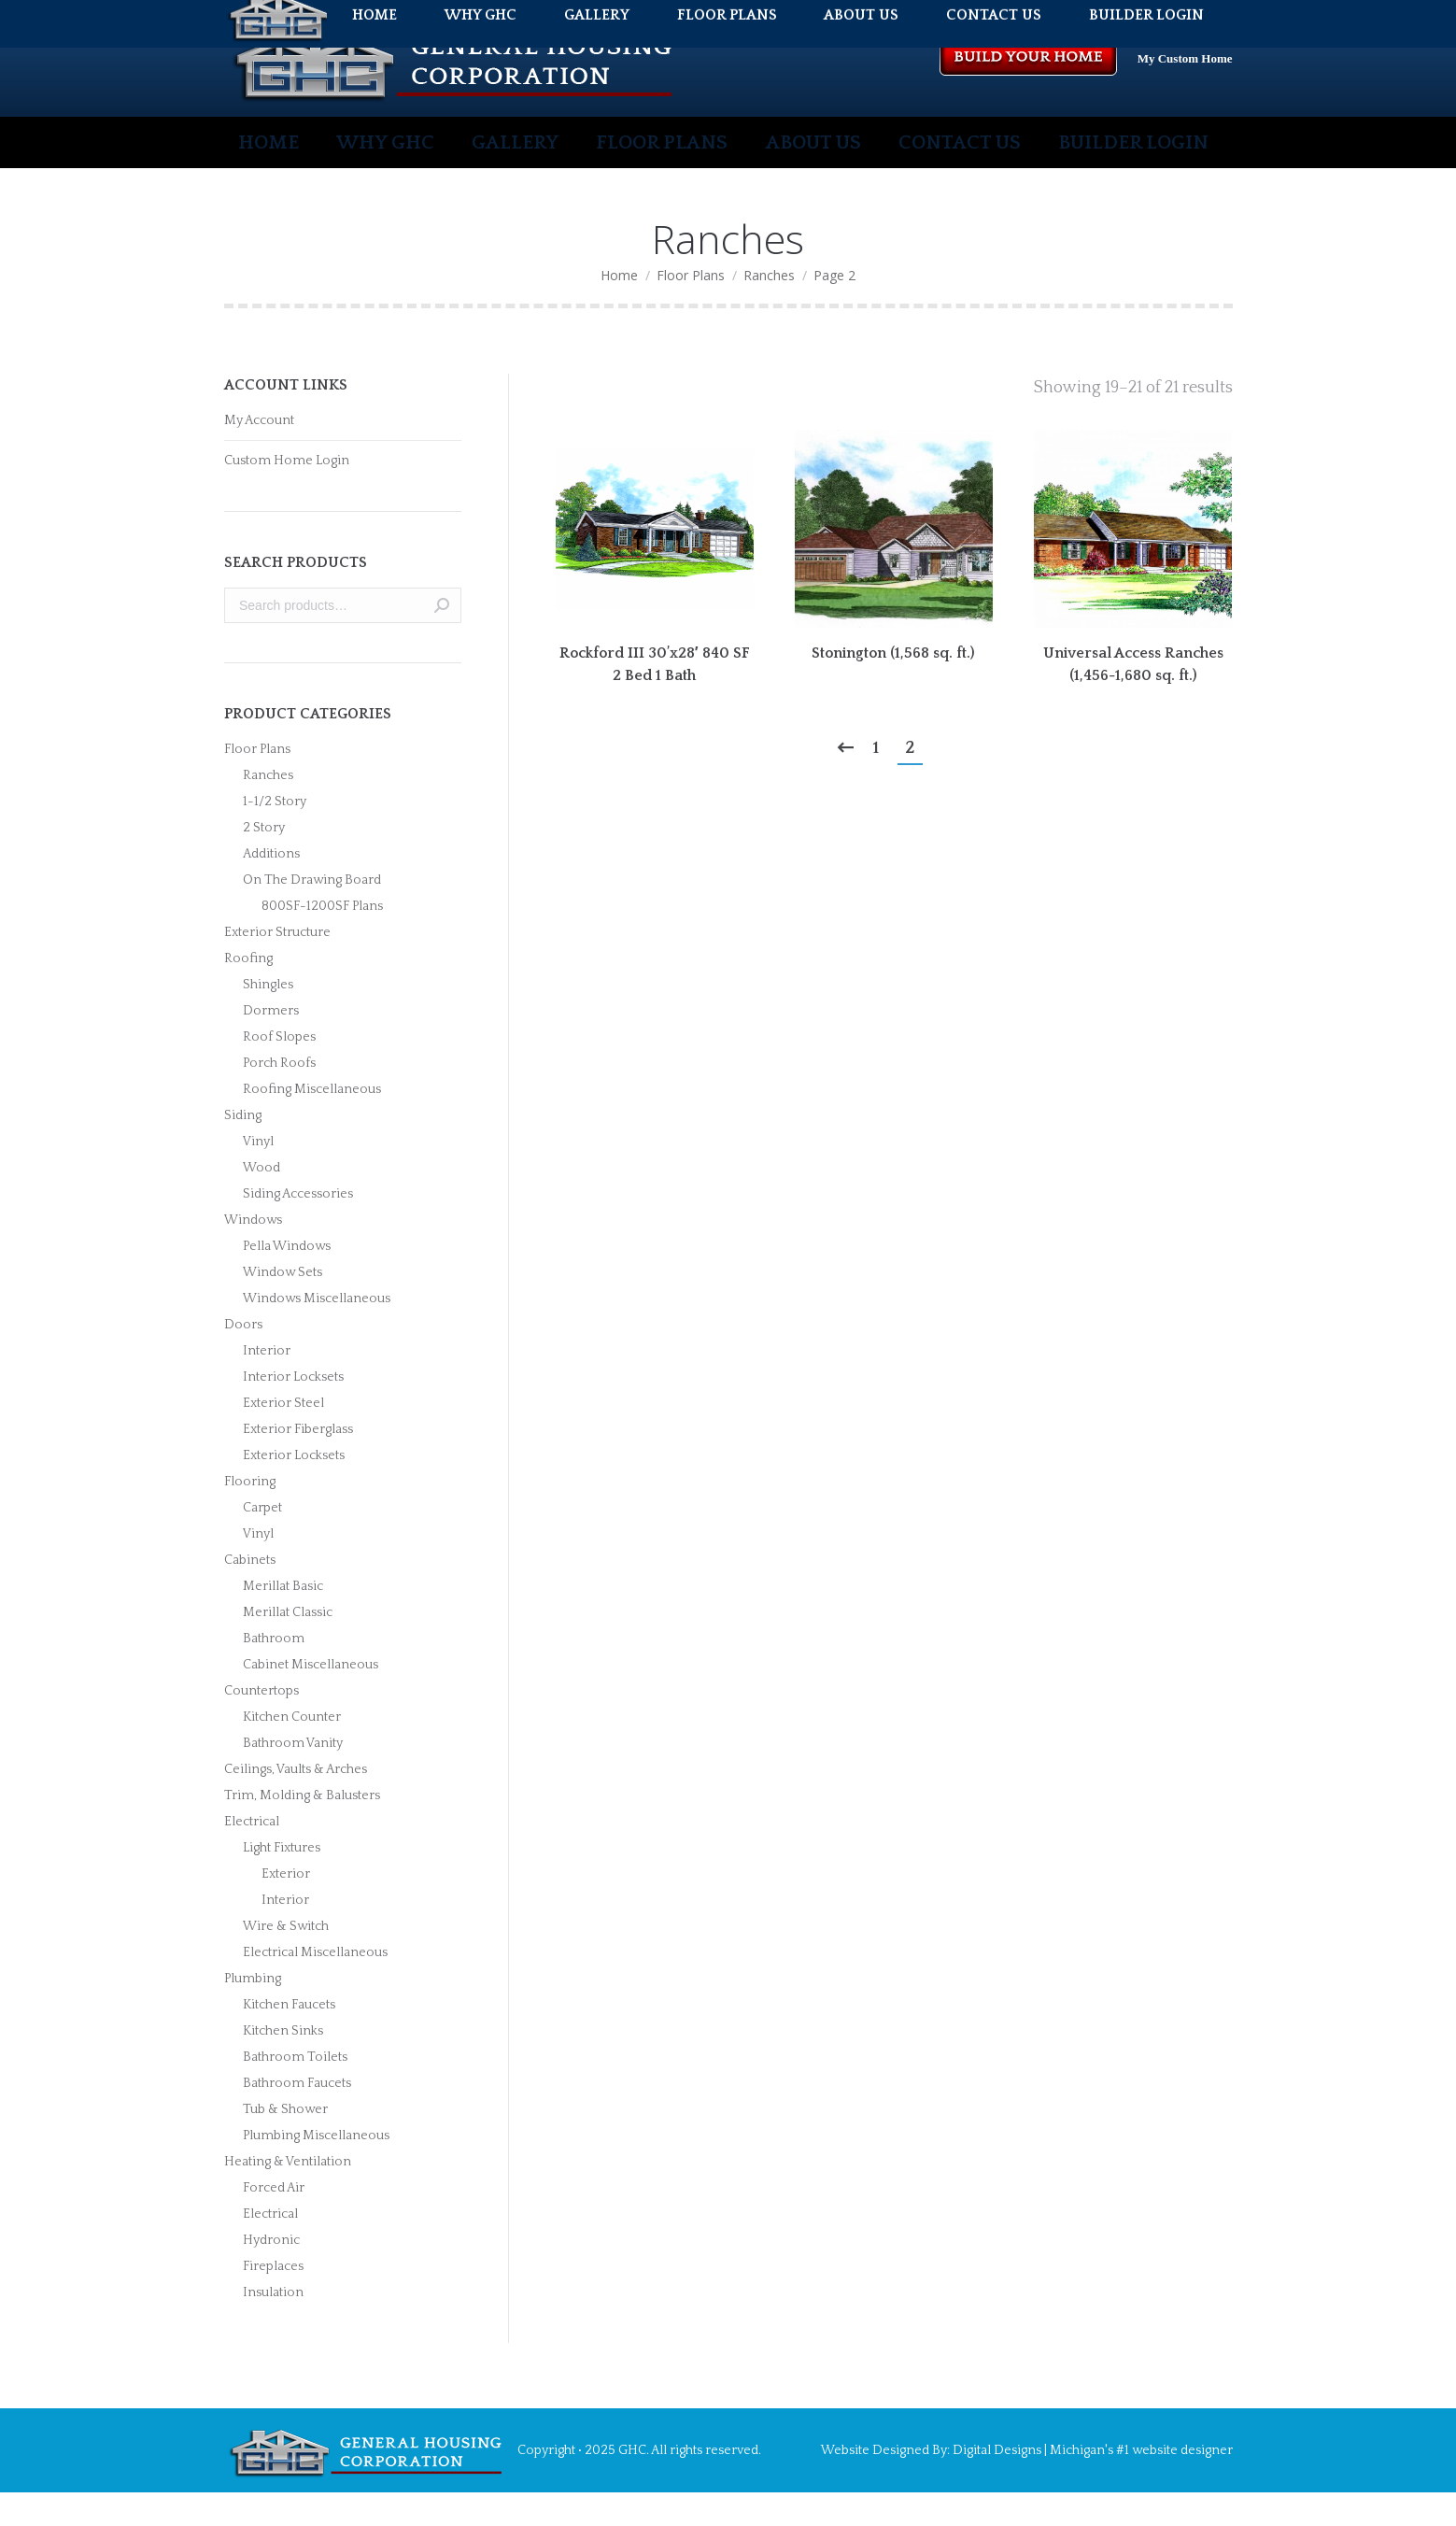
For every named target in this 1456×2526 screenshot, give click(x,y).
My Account (259, 454)
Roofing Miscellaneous (312, 1122)
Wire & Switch (286, 1959)
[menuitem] (273, 176)
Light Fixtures (281, 1881)
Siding (243, 1149)
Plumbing (252, 2012)
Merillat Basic (283, 1619)
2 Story (264, 861)
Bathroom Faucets (297, 2116)
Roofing (248, 992)
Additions (271, 887)
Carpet (262, 1541)
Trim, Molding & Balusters (302, 1829)
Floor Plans (257, 782)
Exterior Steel (283, 1436)
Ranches (268, 809)
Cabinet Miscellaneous (310, 1698)
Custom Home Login (286, 494)
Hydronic (271, 2273)
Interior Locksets (293, 1410)
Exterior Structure (277, 965)
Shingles (268, 1018)
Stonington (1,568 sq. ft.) (893, 686)
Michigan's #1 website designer (1140, 2483)
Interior (266, 1384)
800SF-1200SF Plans (322, 939)
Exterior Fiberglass (298, 1462)
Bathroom (273, 1672)
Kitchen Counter (292, 1750)
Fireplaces (273, 2299)
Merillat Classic (287, 1646)
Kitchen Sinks (283, 2064)
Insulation (273, 2326)
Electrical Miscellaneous (315, 1986)
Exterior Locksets (294, 1489)
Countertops (261, 1724)
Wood (261, 1201)
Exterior (286, 1907)
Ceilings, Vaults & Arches (295, 1802)
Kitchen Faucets (289, 2038)
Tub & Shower (285, 2143)
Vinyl (258, 1175)
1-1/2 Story (274, 835)
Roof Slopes (279, 1070)
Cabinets (250, 1593)
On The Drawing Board (312, 913)
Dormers (271, 1044)
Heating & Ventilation (287, 2195)
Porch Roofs (279, 1096)
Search (441, 639)
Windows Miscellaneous (316, 1332)
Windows (253, 1253)
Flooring (250, 1515)
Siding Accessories (298, 1227)
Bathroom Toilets (295, 2090)
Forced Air (273, 2221)
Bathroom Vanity (293, 1776)
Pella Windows (287, 1279)
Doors (243, 1358)
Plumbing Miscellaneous (316, 2169)
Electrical (251, 1855)
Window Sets (282, 1305)
